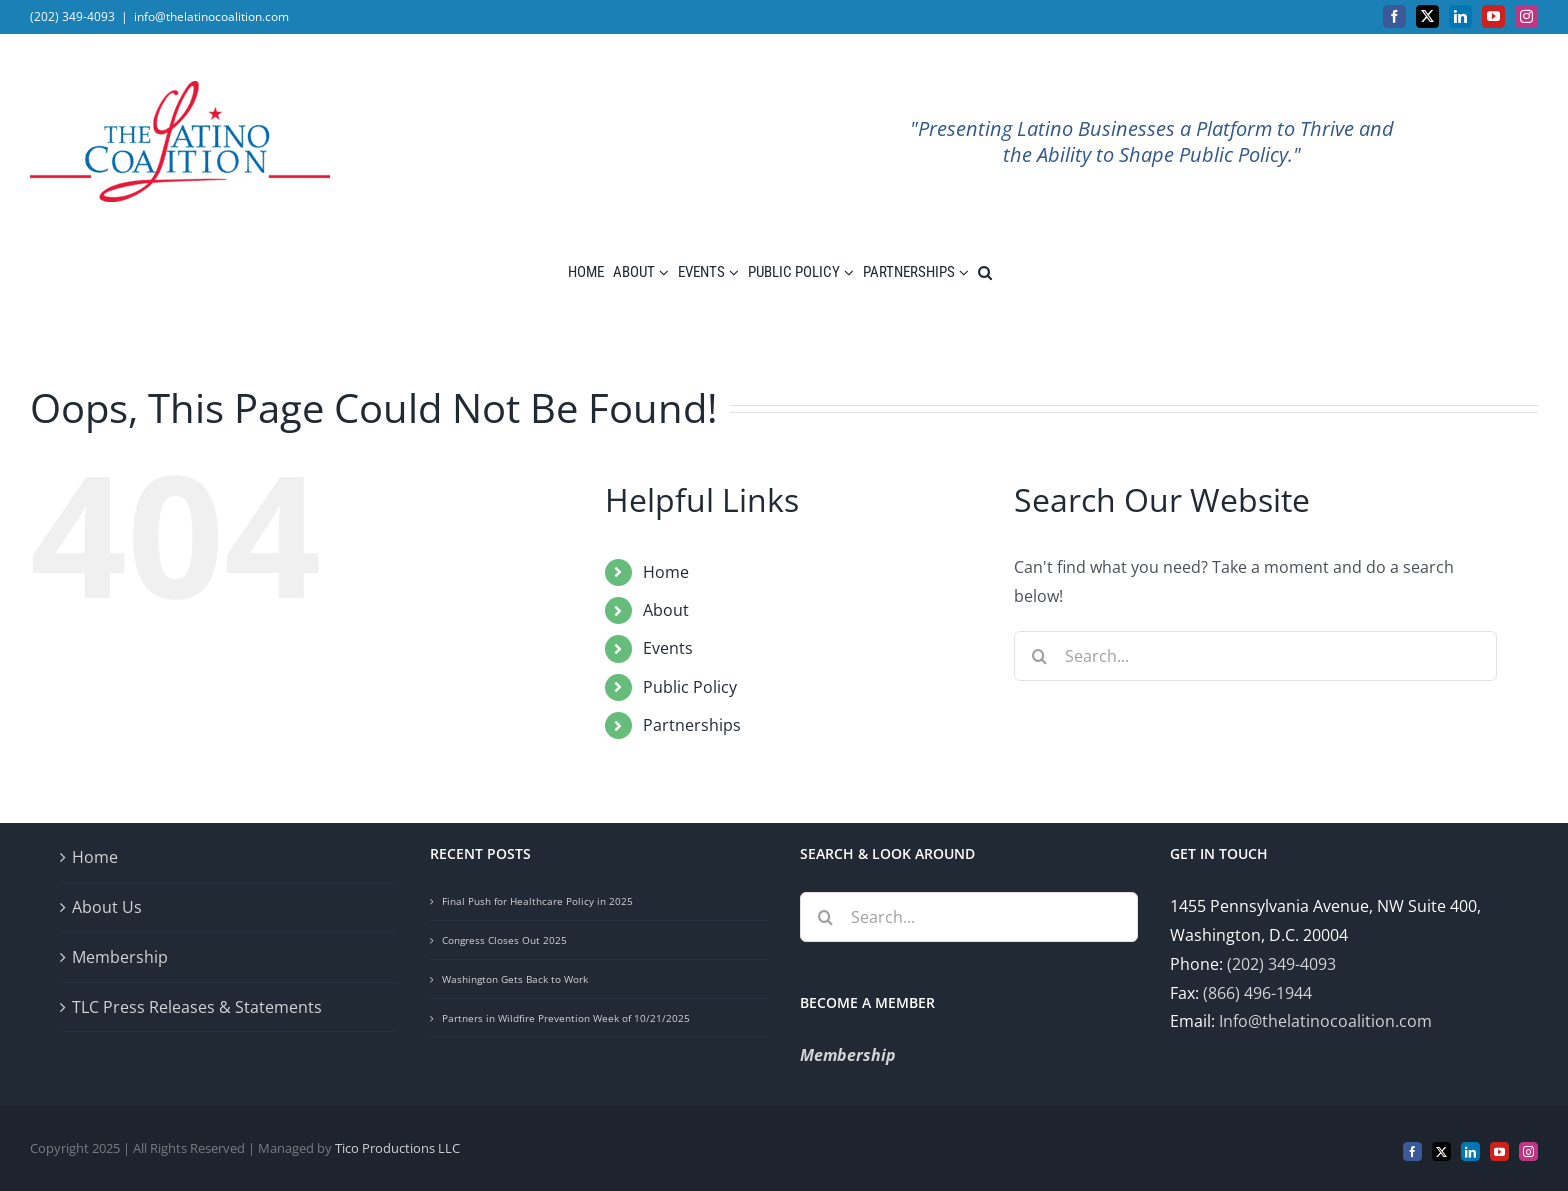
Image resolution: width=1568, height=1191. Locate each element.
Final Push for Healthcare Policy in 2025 (537, 901)
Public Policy (690, 687)
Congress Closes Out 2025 (504, 940)
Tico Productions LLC (397, 1148)
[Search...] (1255, 656)
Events (668, 648)
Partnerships (692, 725)
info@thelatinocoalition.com (211, 16)
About (666, 610)
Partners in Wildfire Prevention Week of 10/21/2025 (566, 1018)
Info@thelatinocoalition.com (1325, 1021)
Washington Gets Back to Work (515, 979)
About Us (107, 907)
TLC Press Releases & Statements (197, 1007)
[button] (985, 272)
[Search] (1039, 656)
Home (666, 572)
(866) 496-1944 (1257, 993)
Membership (120, 957)
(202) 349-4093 (1281, 964)
